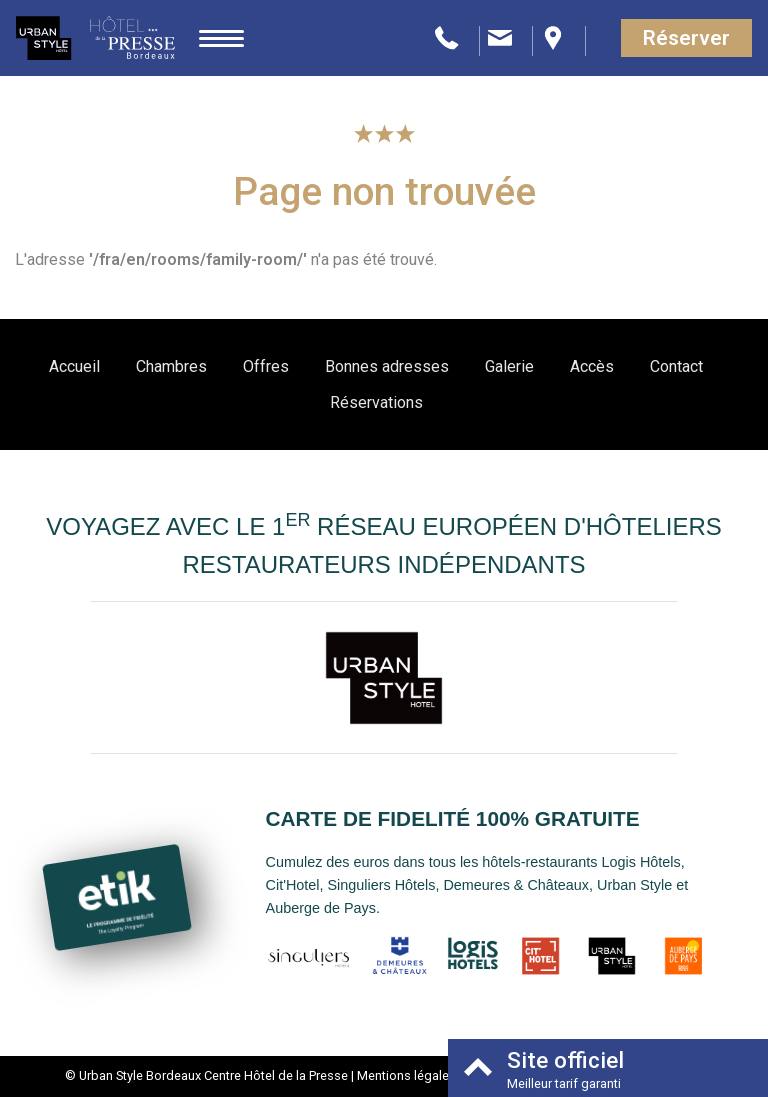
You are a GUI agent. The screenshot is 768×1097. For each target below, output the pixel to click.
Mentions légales (406, 1075)
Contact (676, 366)
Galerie (509, 366)
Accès (592, 366)
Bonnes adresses (387, 366)
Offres (266, 366)
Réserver (686, 38)
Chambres (171, 366)
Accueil (74, 366)
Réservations (376, 402)
